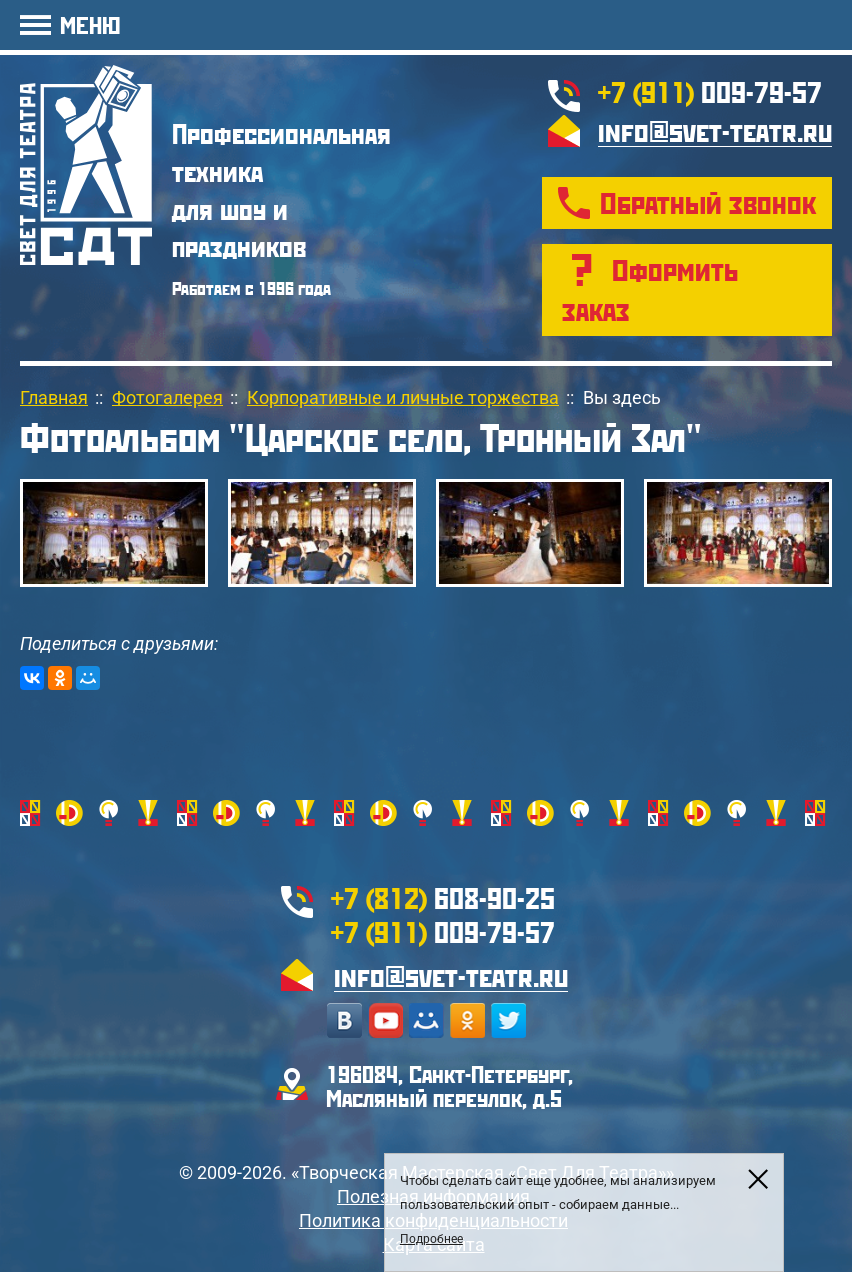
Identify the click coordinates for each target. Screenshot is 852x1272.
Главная (54, 397)
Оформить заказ (650, 289)
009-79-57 (710, 91)
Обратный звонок (708, 202)
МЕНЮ (90, 24)
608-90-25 (443, 897)
